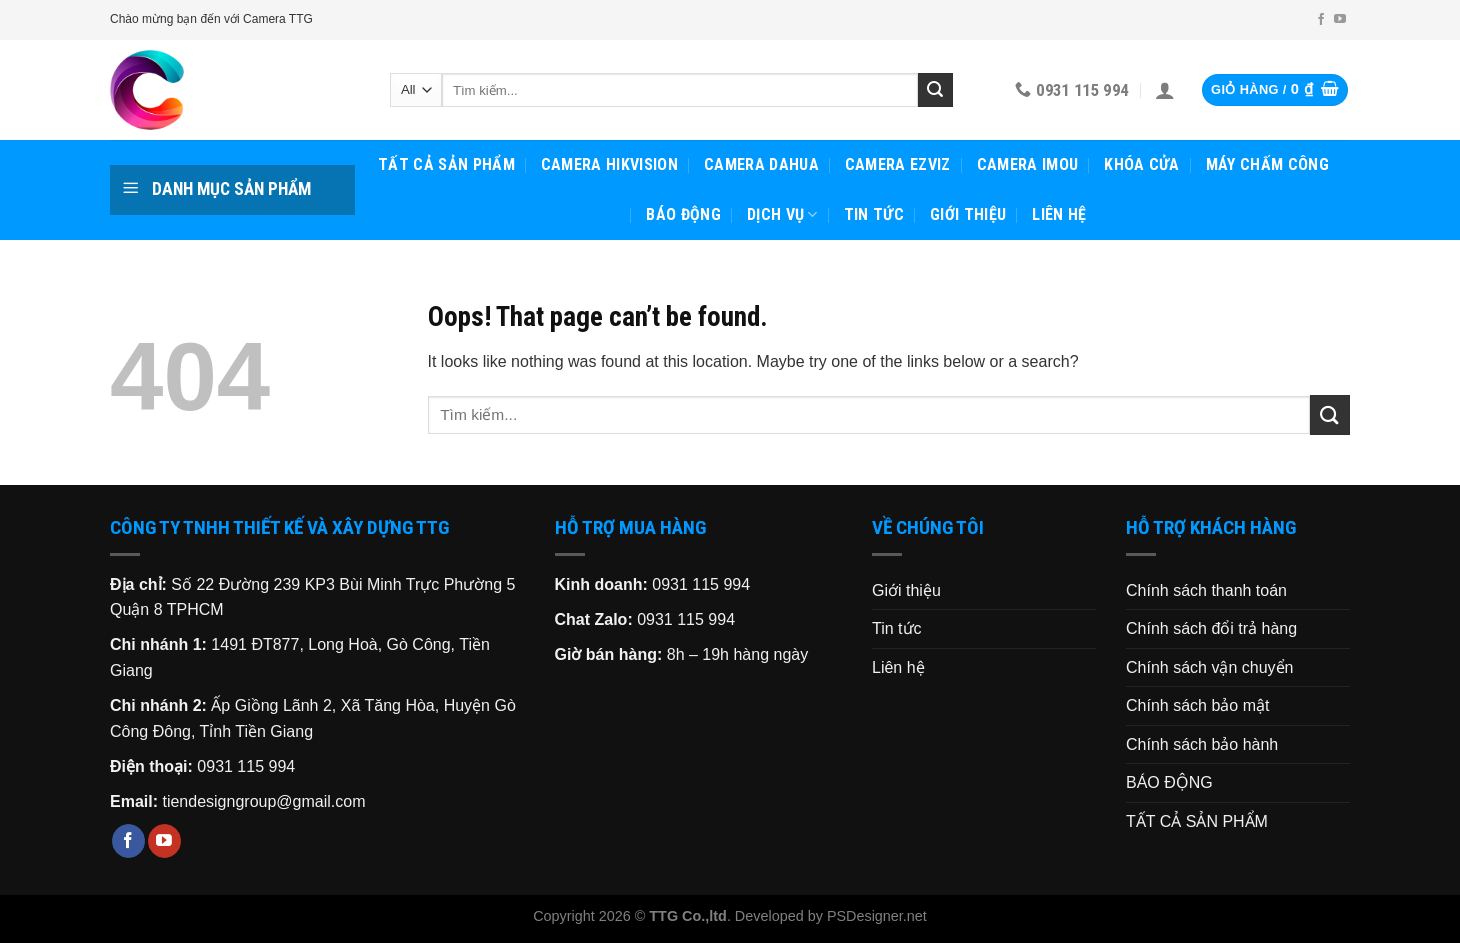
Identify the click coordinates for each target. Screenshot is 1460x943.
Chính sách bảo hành (1202, 744)
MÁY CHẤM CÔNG (1267, 164)
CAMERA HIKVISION (609, 164)
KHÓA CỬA (1142, 164)
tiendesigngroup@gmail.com (263, 801)
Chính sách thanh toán (1206, 590)
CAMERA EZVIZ (898, 164)
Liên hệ (1059, 214)
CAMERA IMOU (1028, 164)
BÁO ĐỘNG (683, 214)
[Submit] (935, 90)
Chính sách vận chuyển (1209, 667)
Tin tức (874, 214)
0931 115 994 (246, 766)
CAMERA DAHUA (761, 164)
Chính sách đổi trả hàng (1211, 628)
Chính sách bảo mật (1197, 705)
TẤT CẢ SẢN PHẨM (446, 164)
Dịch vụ (782, 215)
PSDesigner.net (877, 916)
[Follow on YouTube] (1340, 20)
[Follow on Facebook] (1321, 20)
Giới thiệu (968, 214)
